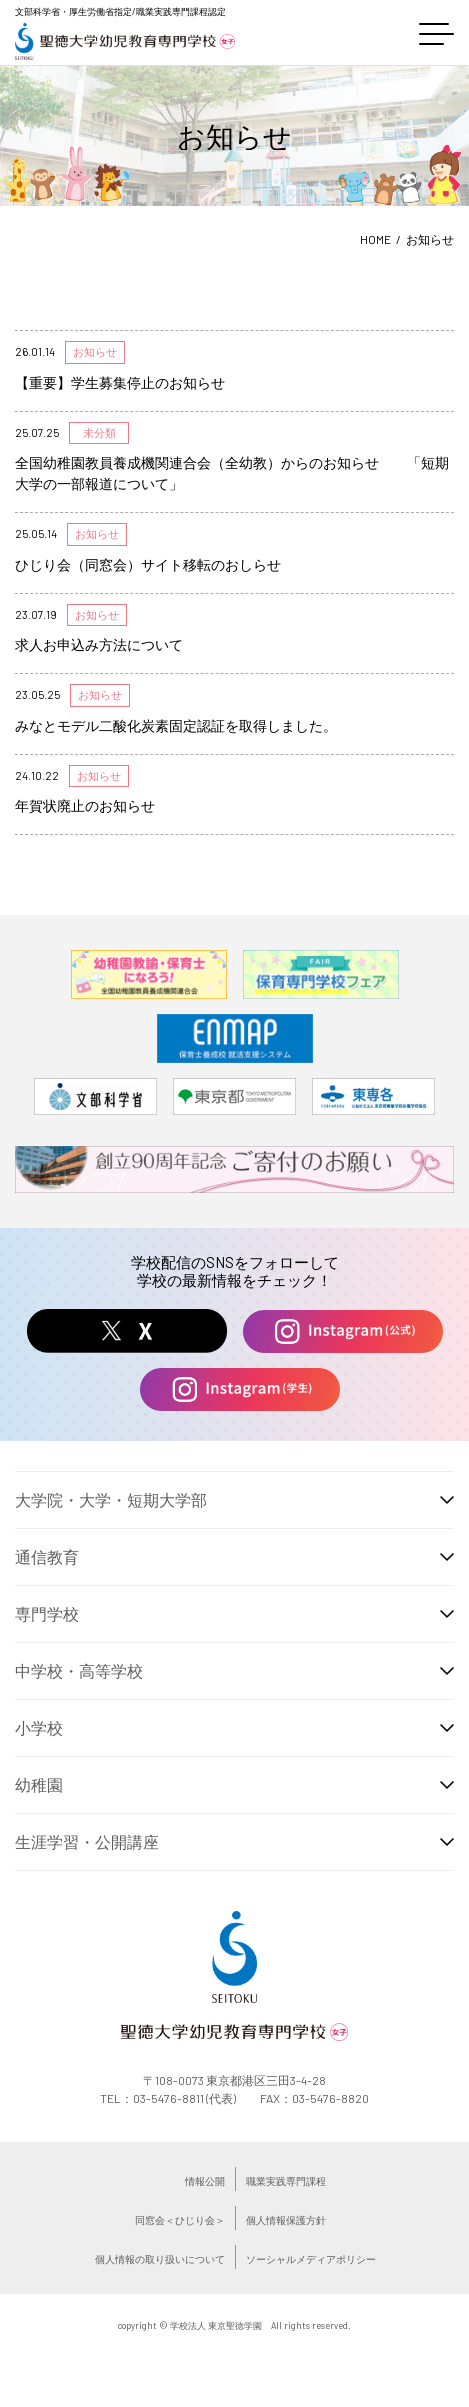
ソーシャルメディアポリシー (311, 2259)
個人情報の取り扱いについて (160, 2259)
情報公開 (205, 2181)
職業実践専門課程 (286, 2181)
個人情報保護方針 (286, 2220)
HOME (375, 239)
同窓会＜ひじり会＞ (180, 2220)
